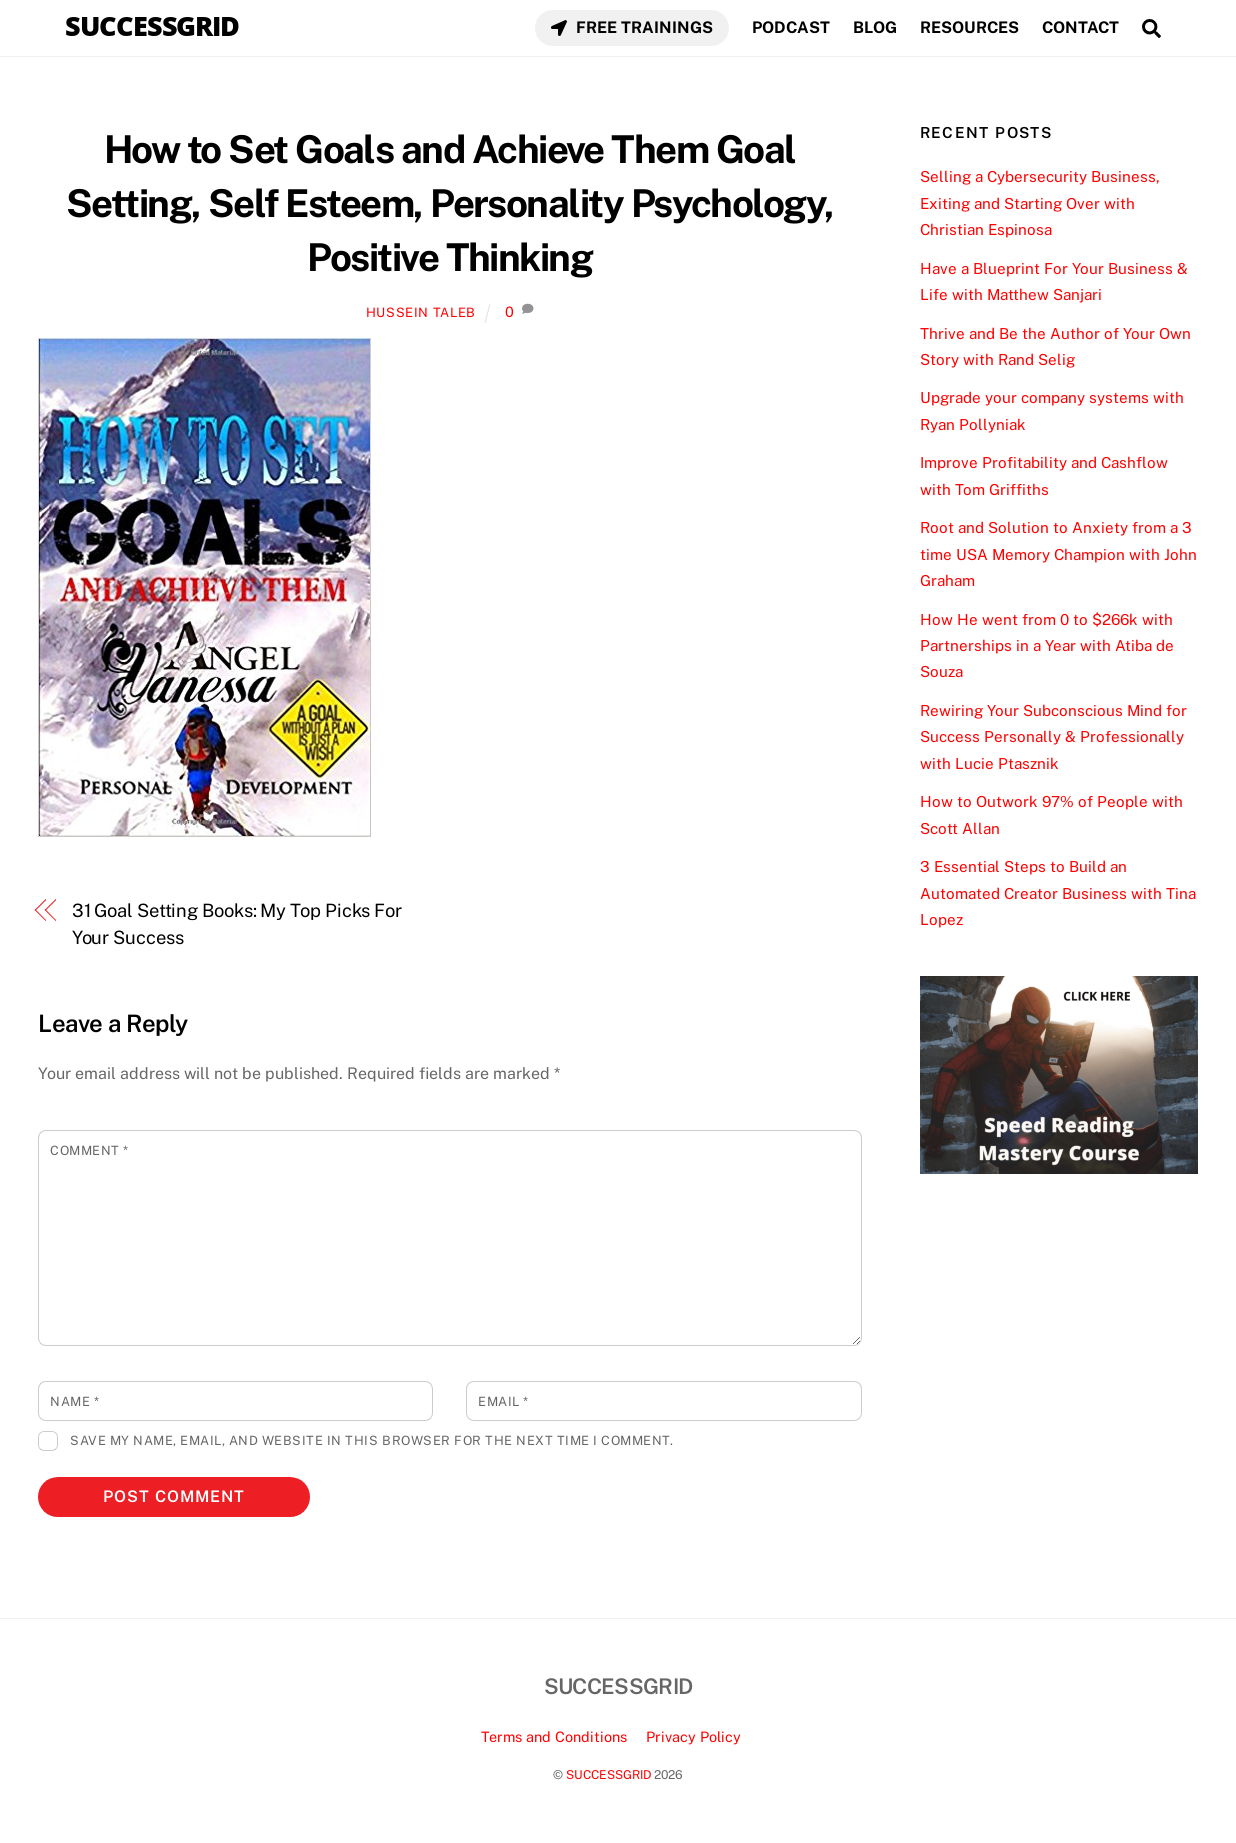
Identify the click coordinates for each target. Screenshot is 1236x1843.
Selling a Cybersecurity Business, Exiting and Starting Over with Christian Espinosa (1040, 203)
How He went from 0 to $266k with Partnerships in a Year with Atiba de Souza (1047, 646)
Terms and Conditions (554, 1736)
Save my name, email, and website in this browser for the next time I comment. (371, 1440)
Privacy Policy (693, 1736)
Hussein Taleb (421, 312)
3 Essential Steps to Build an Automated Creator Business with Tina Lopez (1058, 893)
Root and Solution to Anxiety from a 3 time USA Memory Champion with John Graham (1058, 554)
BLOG (875, 27)
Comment (89, 1150)
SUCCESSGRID (608, 1774)
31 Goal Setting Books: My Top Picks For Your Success (237, 923)
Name (74, 1401)
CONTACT (1080, 27)
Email (503, 1401)
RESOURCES (969, 27)
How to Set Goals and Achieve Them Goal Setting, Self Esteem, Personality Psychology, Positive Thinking (450, 203)
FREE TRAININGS (632, 27)
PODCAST (791, 27)
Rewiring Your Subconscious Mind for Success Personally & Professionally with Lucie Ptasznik (1053, 737)
